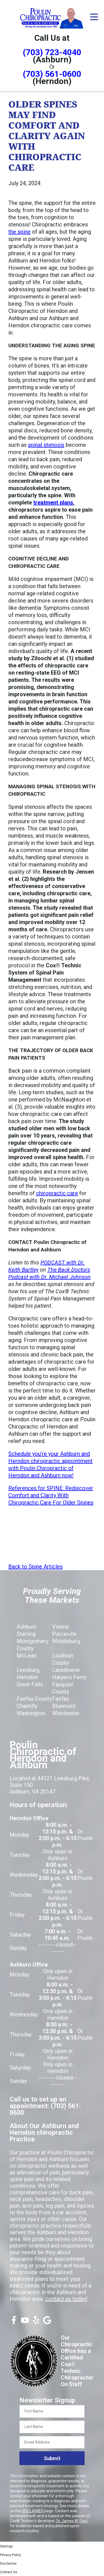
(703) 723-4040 (52, 52)
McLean (26, 1655)
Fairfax (60, 1698)
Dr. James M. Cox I (72, 2521)
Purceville (64, 1634)
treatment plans (53, 502)
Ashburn (26, 1626)
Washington (31, 1713)
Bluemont (64, 1706)
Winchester (66, 1713)
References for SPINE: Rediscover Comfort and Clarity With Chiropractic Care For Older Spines (50, 1495)
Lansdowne (66, 1670)
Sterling (26, 1634)
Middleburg (66, 1641)
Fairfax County (34, 1698)
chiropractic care (57, 1193)
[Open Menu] (94, 16)
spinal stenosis (46, 445)
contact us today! (66, 2299)
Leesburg (28, 1670)
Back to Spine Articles (35, 1566)
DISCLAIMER (33, 2511)
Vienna (60, 1626)
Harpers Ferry (69, 1677)
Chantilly (27, 1706)
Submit (52, 2458)
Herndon (27, 1677)
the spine (19, 231)
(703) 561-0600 (52, 74)
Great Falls (30, 1684)
